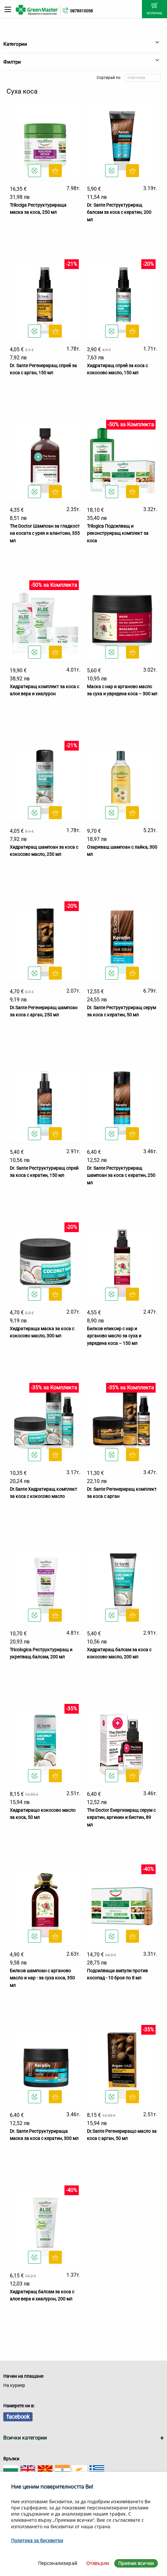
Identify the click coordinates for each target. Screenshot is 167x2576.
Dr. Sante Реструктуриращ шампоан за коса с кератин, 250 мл (121, 1175)
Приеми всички (136, 2563)
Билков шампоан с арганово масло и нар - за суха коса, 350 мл (42, 1978)
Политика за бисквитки (37, 2540)
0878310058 (81, 10)
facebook (18, 2416)
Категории (81, 44)
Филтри (81, 61)
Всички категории (25, 2438)
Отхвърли (97, 2563)
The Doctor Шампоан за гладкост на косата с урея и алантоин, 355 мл (45, 533)
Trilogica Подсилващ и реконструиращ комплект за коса (117, 533)
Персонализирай (57, 2563)
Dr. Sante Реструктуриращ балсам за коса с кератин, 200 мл (119, 212)
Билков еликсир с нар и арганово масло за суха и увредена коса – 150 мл (114, 1336)
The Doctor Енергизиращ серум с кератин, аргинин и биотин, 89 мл (121, 1817)
